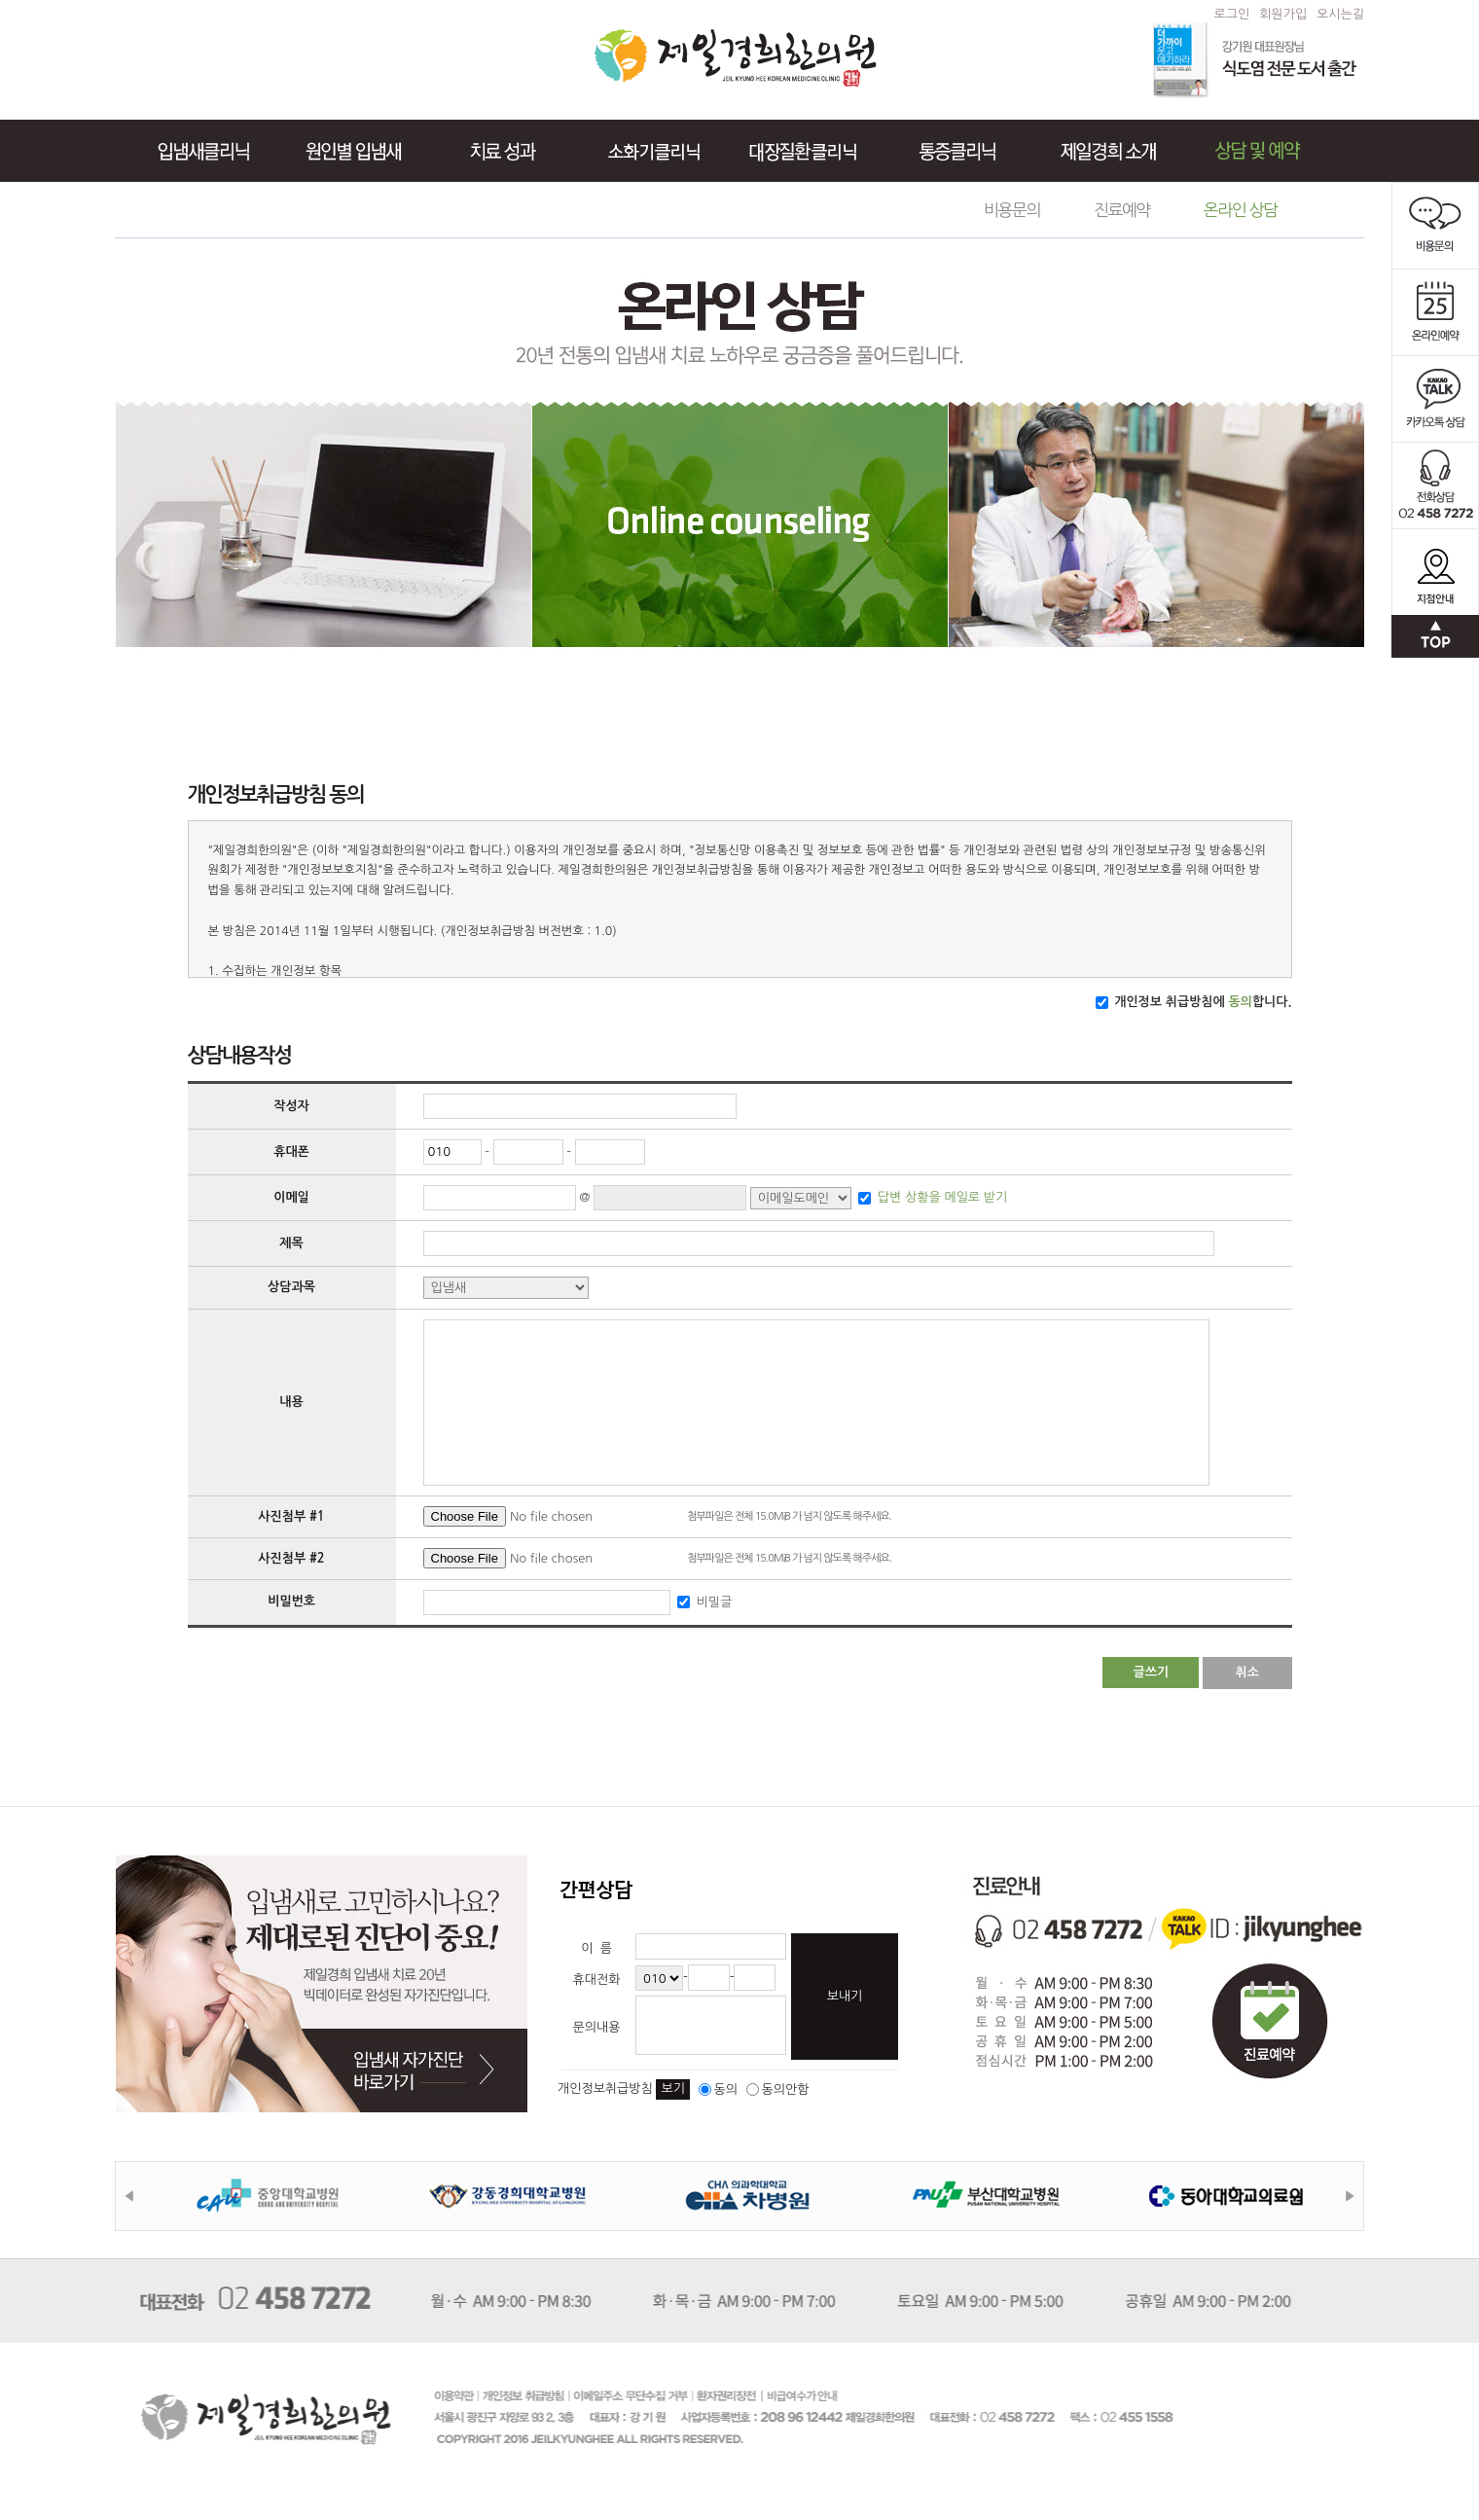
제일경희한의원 (735, 58)
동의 (718, 2089)
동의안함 (778, 2089)
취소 (1247, 1672)
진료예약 (1122, 209)
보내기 (845, 1996)
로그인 (1232, 14)
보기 (672, 2088)
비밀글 (712, 1601)
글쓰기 (1151, 1672)
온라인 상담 (1241, 209)
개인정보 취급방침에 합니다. (1201, 1001)
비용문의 (1012, 209)
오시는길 (1340, 14)
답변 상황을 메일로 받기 (940, 1197)
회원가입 (1283, 14)
